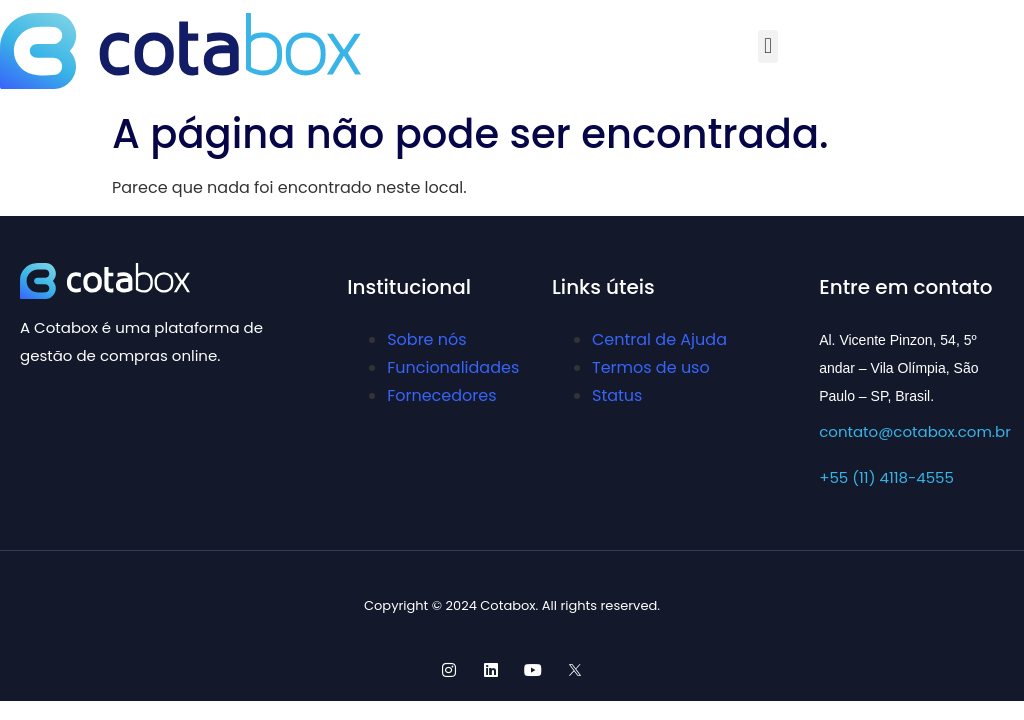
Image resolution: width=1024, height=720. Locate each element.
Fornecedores (441, 395)
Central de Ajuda (659, 339)
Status (617, 395)
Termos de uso (651, 367)
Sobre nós (426, 339)
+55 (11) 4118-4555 (886, 477)
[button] (767, 46)
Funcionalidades (453, 367)
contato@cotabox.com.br (915, 431)
